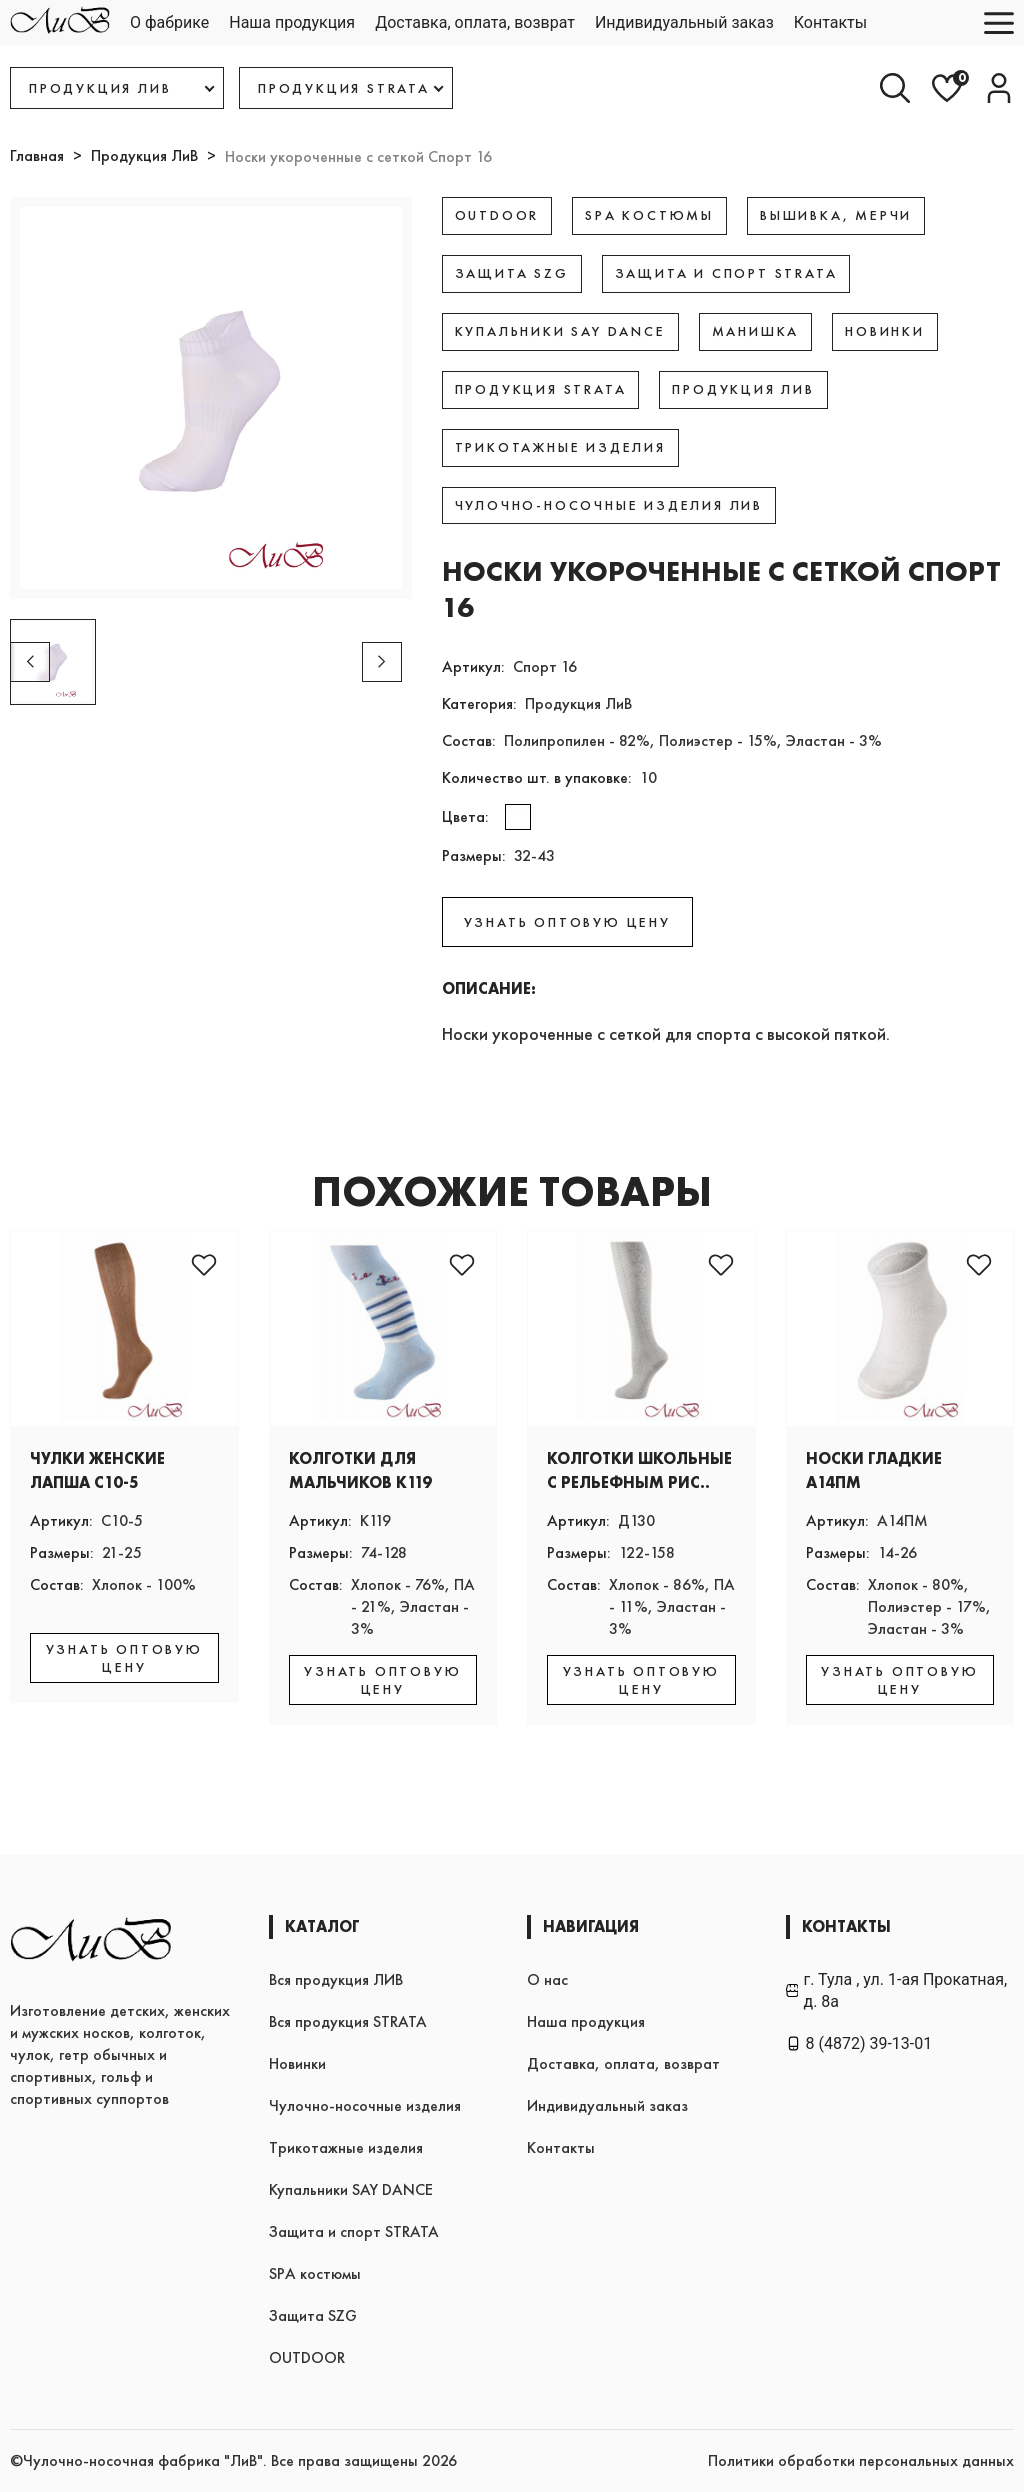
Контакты (830, 22)
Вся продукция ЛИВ (336, 1979)
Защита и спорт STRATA (354, 2231)
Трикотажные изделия (346, 2147)
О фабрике (169, 22)
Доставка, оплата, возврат (475, 22)
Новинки (297, 2063)
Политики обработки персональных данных (861, 2460)
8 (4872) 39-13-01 (859, 2043)
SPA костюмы (315, 2273)
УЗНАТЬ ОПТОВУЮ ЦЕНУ (567, 922)
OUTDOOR (307, 2357)
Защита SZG (313, 2315)
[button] (382, 662)
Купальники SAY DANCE (351, 2189)
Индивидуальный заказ (684, 22)
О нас (547, 1979)
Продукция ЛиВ (144, 155)
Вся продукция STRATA (348, 2021)
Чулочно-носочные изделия (365, 2105)
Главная (37, 155)
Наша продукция (292, 22)
